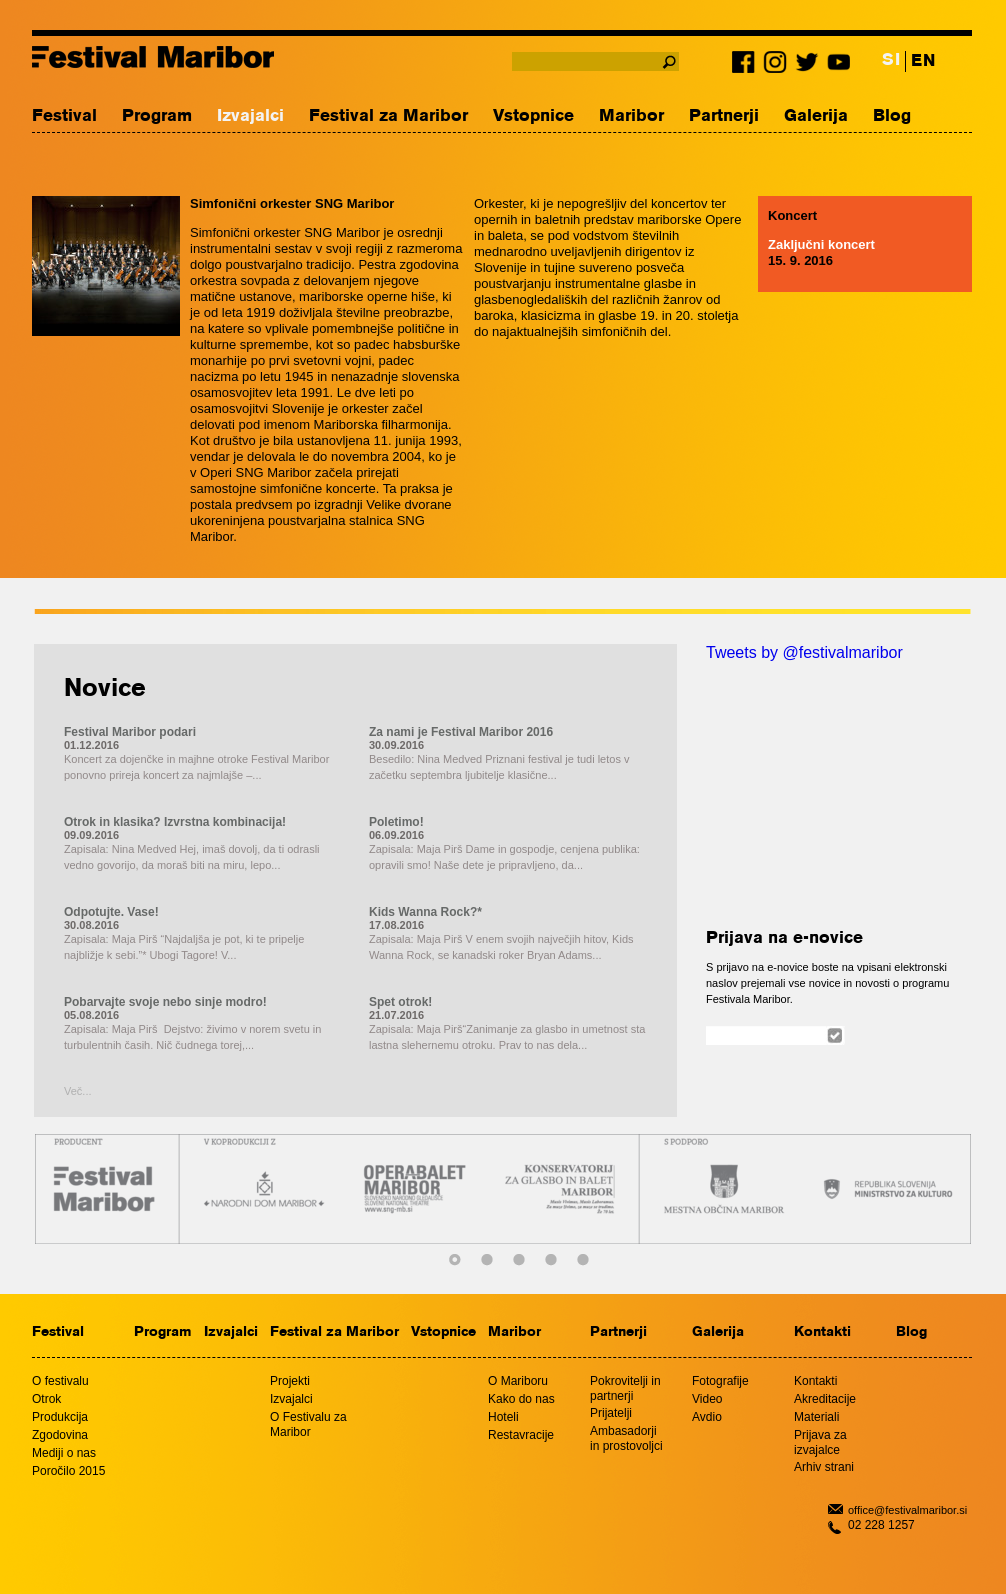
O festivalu (60, 1381)
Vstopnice (533, 116)
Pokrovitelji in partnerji (625, 1388)
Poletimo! (396, 822)
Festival (64, 116)
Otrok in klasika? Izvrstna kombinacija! (175, 822)
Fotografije (720, 1381)
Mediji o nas (64, 1453)
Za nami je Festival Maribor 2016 (461, 732)
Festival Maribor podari (130, 732)
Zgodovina (60, 1435)
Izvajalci (250, 116)
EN (923, 61)
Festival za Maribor (388, 116)
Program (157, 116)
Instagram (777, 66)
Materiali (816, 1417)
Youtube (837, 66)
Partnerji (724, 116)
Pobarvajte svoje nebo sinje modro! (165, 1002)
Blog (892, 116)
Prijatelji (611, 1413)
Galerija (816, 116)
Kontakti (822, 1332)
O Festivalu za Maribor (308, 1424)
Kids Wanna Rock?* (425, 912)
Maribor (631, 116)
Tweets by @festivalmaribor (804, 652)
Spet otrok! (400, 1002)
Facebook (747, 66)
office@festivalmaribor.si (907, 1510)
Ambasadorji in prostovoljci (626, 1438)
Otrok (46, 1399)
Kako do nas (521, 1399)
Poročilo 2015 (68, 1471)
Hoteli (503, 1417)
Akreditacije (825, 1399)
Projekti (290, 1381)
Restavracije (521, 1435)
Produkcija (60, 1417)
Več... (78, 1091)
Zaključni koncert (821, 244)
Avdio (707, 1417)
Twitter (807, 66)
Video (707, 1399)
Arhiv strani (824, 1467)
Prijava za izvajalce (820, 1442)
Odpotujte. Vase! (111, 912)
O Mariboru (518, 1381)
